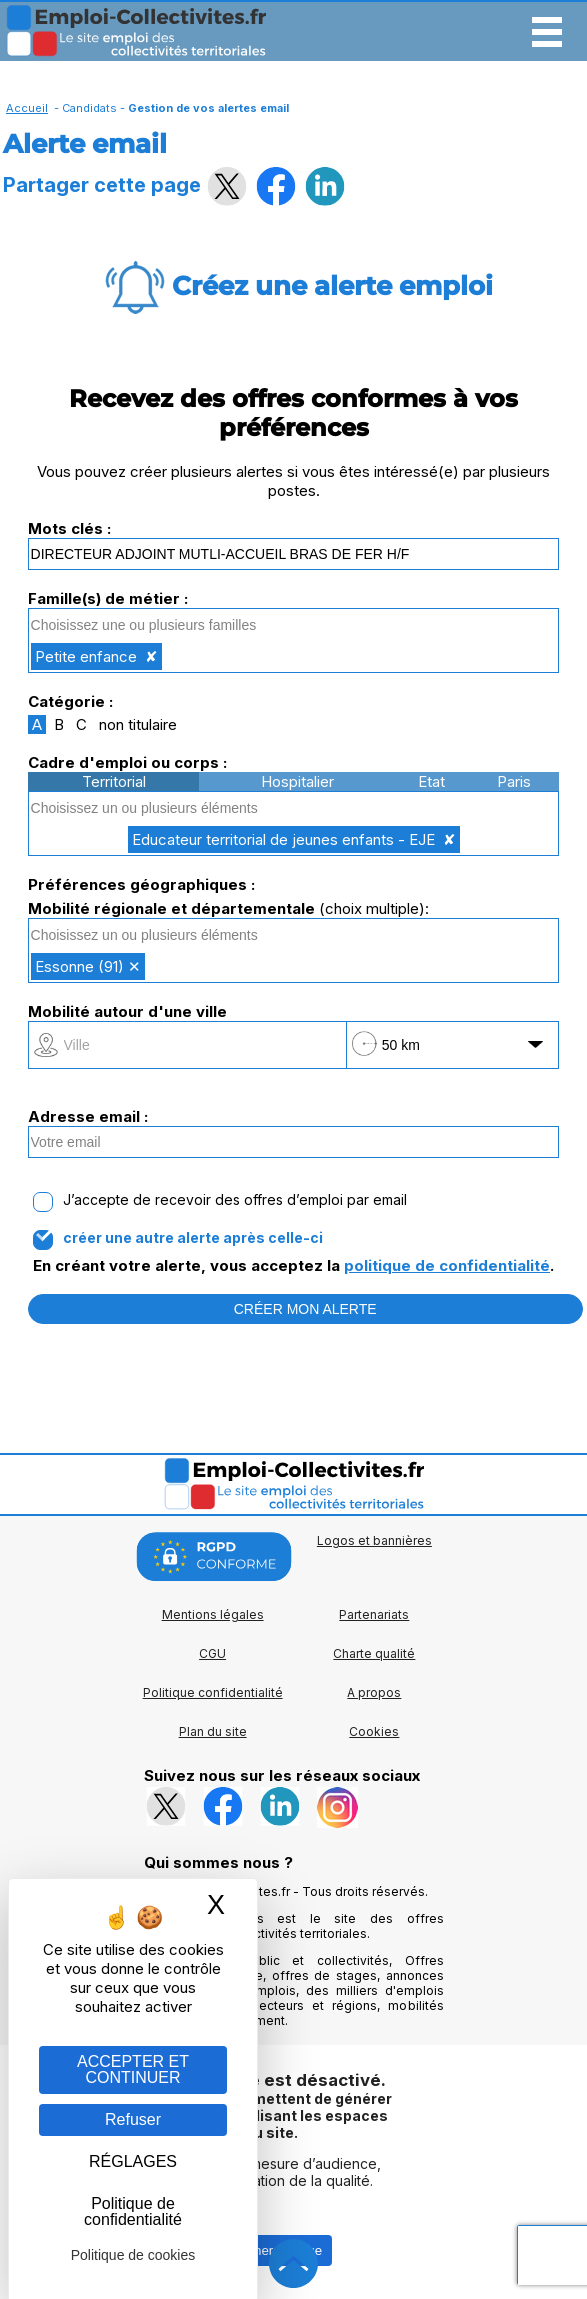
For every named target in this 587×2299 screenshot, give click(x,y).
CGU (212, 1653)
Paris (514, 781)
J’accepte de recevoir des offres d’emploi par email (235, 1200)
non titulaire (138, 724)
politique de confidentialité (447, 1265)
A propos (374, 1692)
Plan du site (213, 1731)
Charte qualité (374, 1653)
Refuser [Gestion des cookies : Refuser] (133, 2119)
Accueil (27, 108)
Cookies (374, 1731)
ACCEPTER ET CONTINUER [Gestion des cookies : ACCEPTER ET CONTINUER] (133, 2069)
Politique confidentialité (213, 1692)
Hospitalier (297, 781)
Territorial (114, 781)
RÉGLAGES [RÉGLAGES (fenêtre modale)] (133, 2161)
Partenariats (374, 1614)
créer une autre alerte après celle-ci (193, 1238)
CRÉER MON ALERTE (305, 1309)
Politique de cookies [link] (133, 2255)
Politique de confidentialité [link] (133, 2211)
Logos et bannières (374, 1540)
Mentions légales (213, 1614)
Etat (431, 781)
